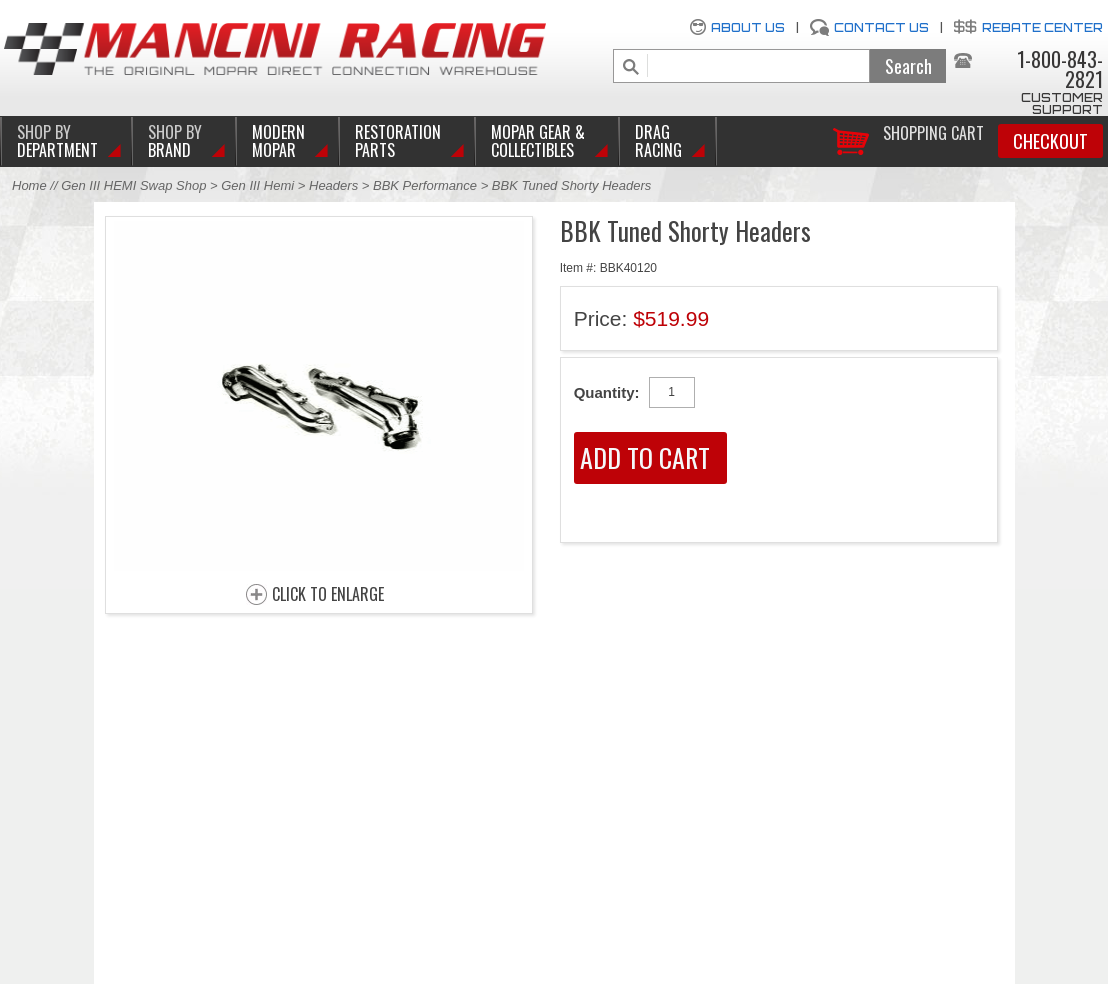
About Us (748, 27)
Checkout (1050, 141)
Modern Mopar (278, 141)
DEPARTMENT (57, 141)
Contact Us (881, 27)
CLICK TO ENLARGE (328, 595)
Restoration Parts (398, 141)
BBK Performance (425, 185)
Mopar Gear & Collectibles (538, 141)
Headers (333, 185)
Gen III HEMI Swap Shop (133, 185)
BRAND (175, 141)
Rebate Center (1042, 27)
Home (29, 185)
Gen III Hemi (259, 185)
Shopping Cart (933, 131)
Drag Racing (658, 141)
